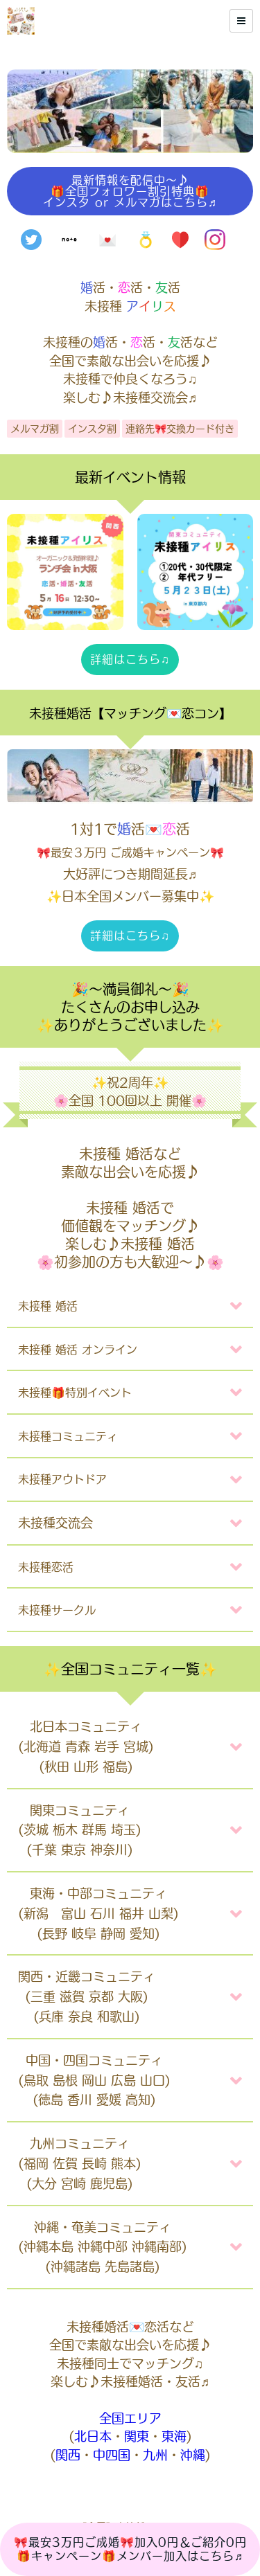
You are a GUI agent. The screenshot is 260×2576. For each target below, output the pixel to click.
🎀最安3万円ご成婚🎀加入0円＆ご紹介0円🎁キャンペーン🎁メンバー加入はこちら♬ (130, 2549)
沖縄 (192, 2455)
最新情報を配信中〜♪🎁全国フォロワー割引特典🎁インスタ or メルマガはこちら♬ (130, 191)
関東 (136, 2436)
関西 (67, 2455)
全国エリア (130, 2418)
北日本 (93, 2436)
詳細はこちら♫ (130, 659)
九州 (155, 2455)
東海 (174, 2436)
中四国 (111, 2455)
